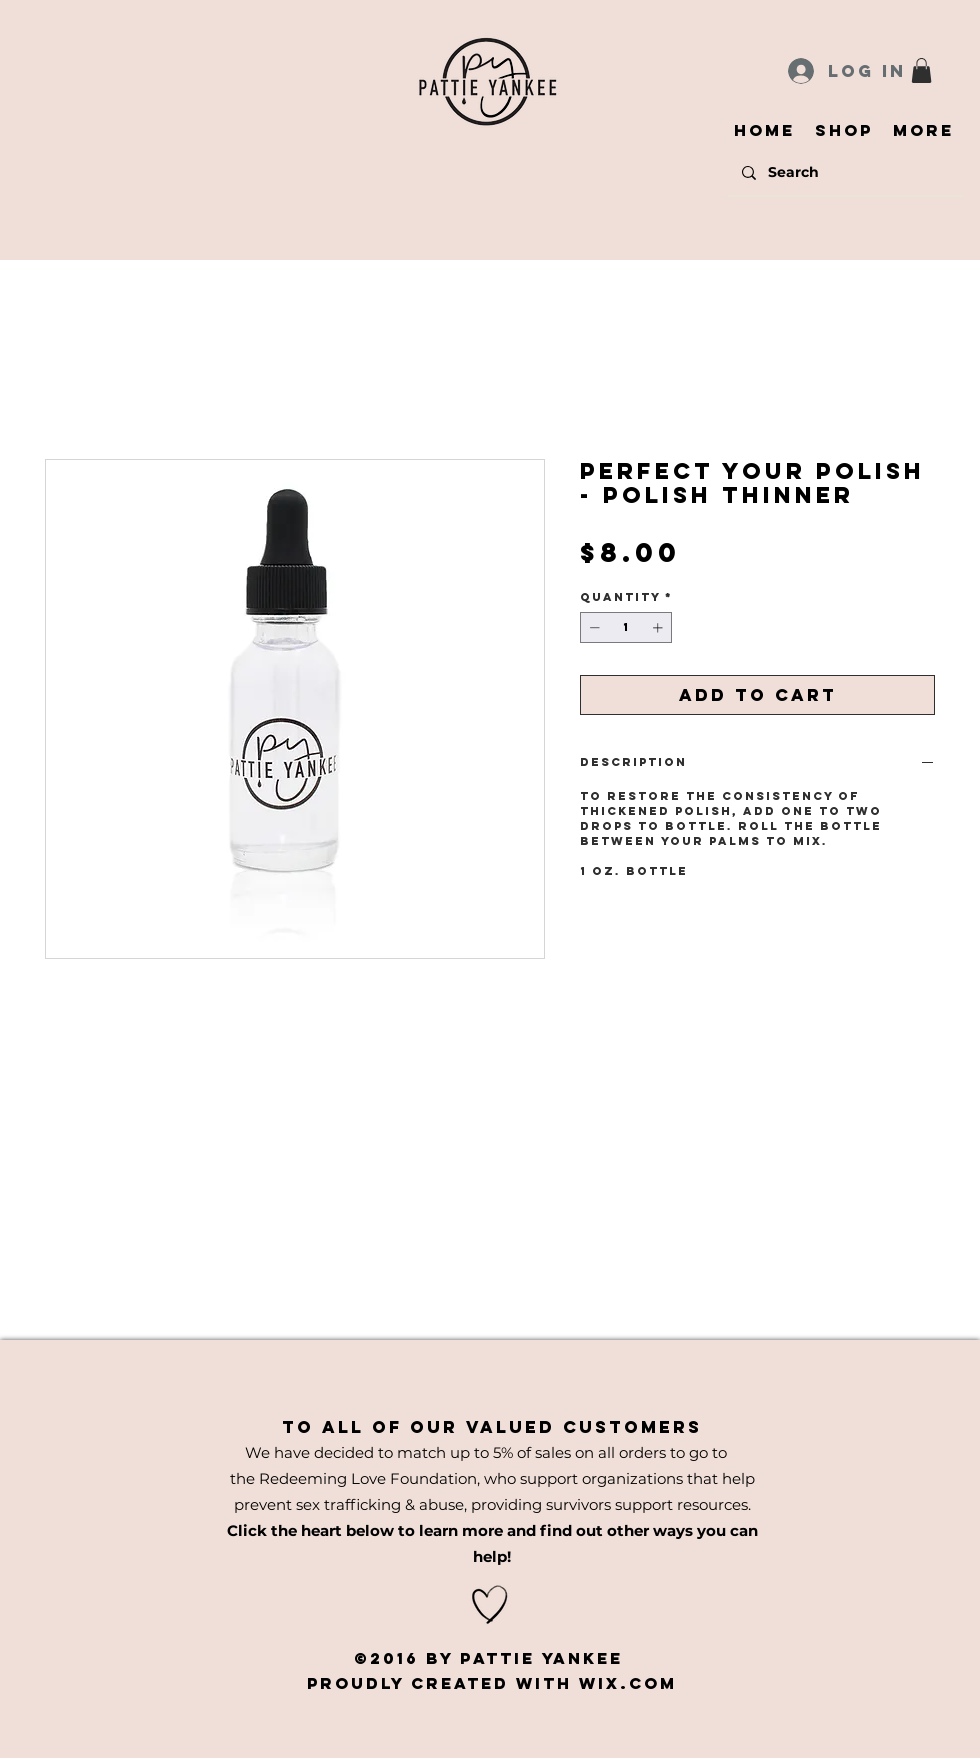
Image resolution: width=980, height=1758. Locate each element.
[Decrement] (592, 627)
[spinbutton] (626, 627)
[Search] (844, 173)
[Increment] (659, 627)
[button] (921, 70)
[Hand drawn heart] (490, 1605)
